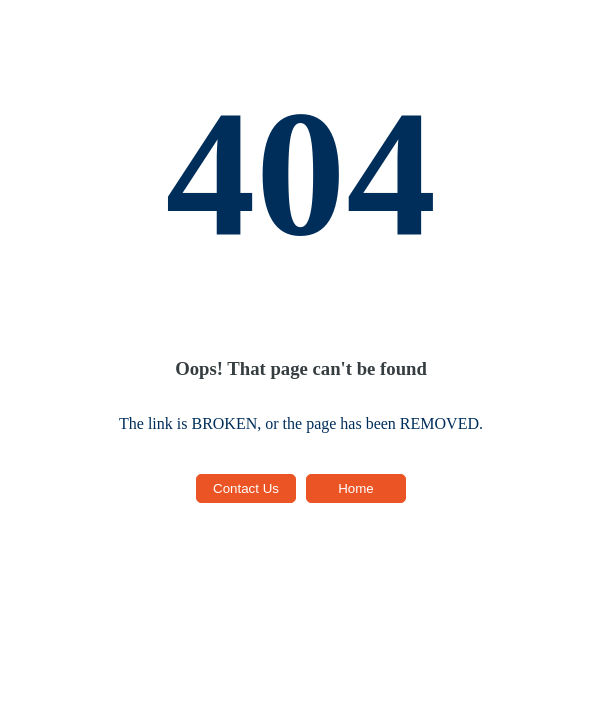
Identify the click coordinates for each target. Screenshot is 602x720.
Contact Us (246, 488)
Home (356, 488)
